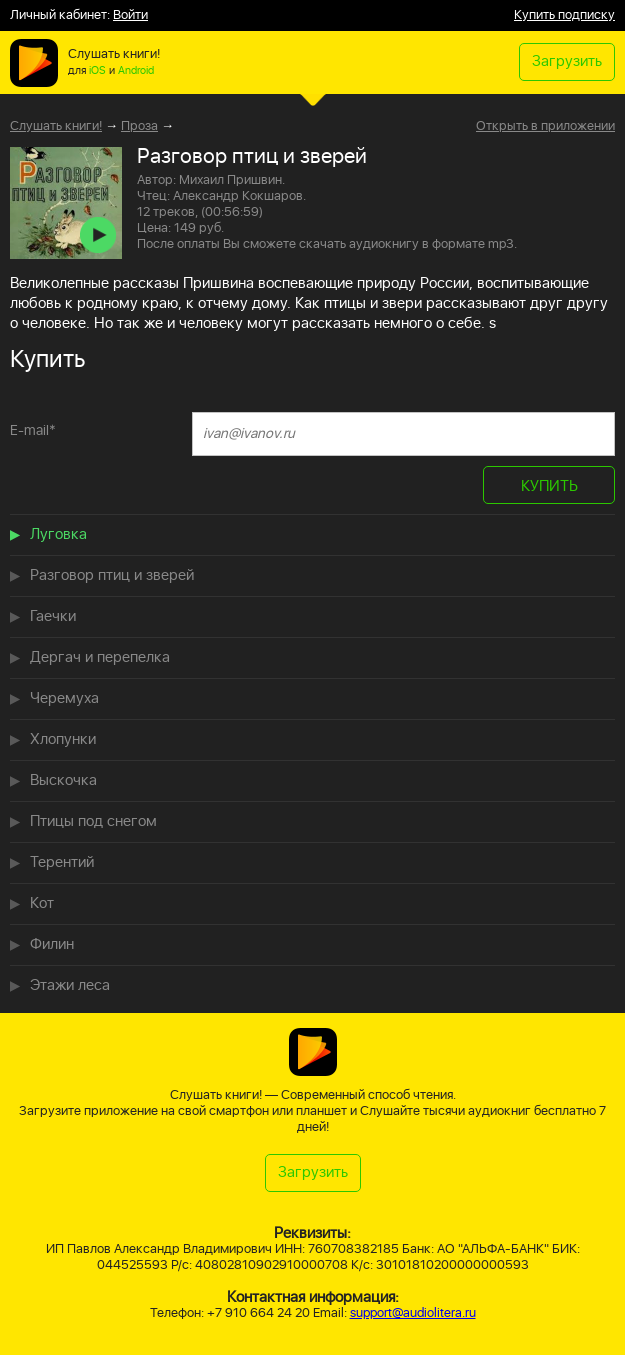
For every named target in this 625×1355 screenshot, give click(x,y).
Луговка (58, 534)
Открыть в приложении (545, 127)
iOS (97, 71)
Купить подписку (564, 15)
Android (136, 71)
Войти (130, 15)
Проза (139, 126)
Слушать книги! (56, 126)
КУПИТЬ (549, 486)
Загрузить (567, 61)
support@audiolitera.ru (413, 1313)
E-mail (33, 430)
